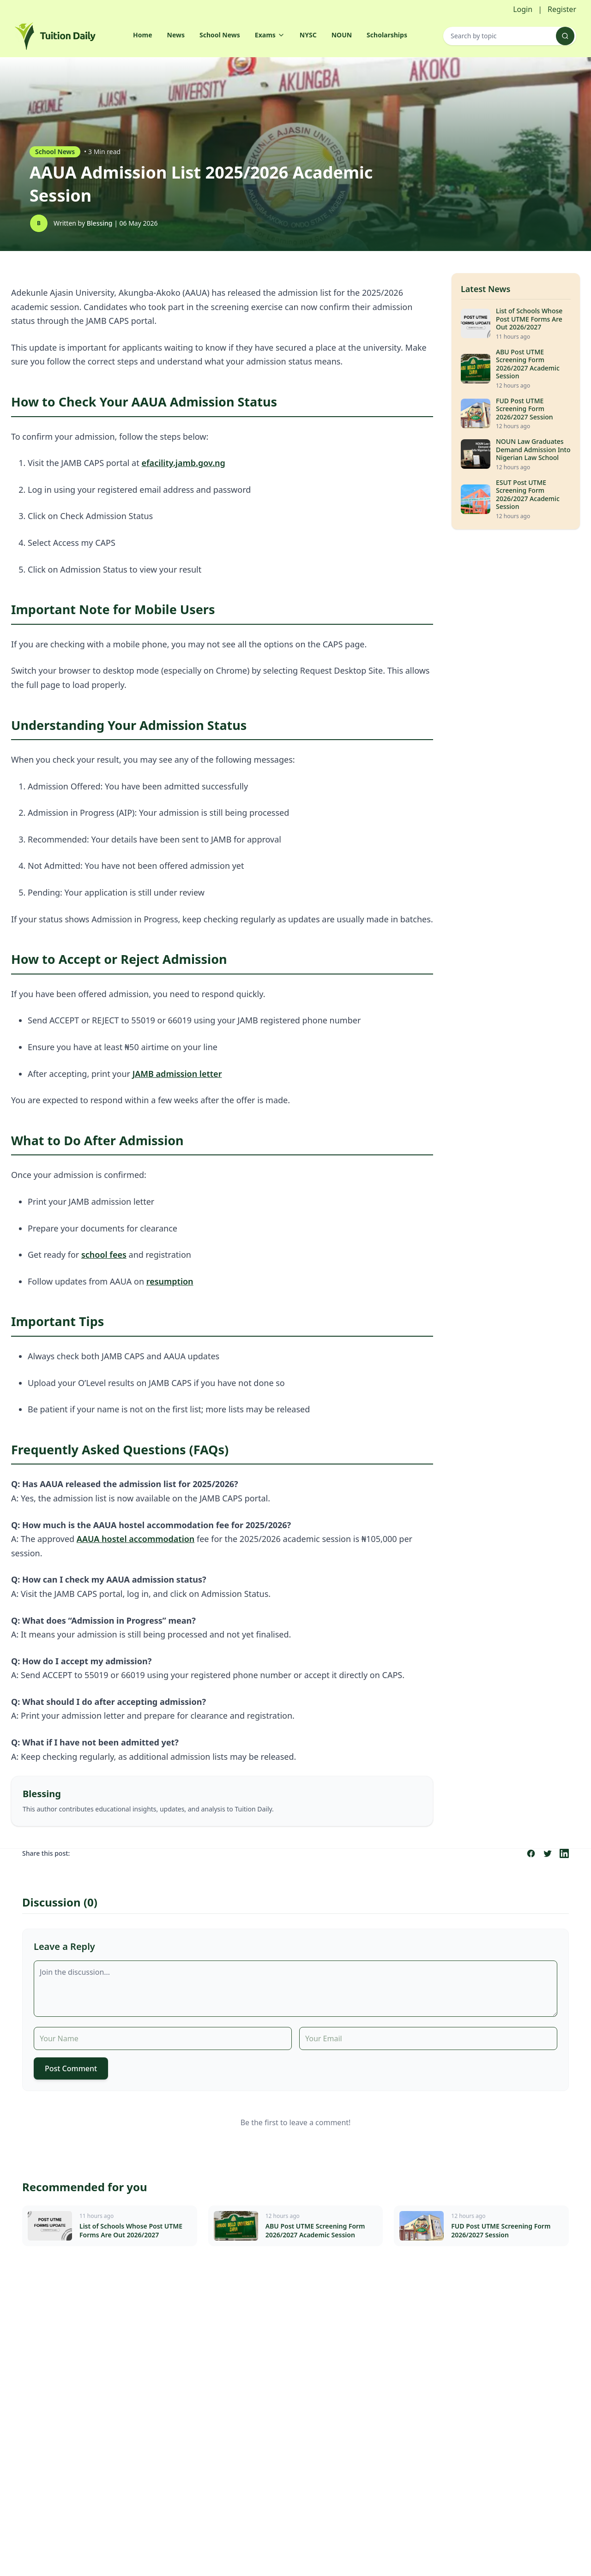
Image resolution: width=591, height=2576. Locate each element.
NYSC (308, 34)
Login (522, 9)
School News (219, 34)
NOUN (342, 34)
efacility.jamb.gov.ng (183, 462)
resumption (169, 1281)
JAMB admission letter (177, 1073)
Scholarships (387, 34)
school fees (104, 1254)
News (176, 34)
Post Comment (71, 2068)
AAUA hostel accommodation (135, 1538)
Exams (270, 34)
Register (562, 9)
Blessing (100, 223)
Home (142, 34)
